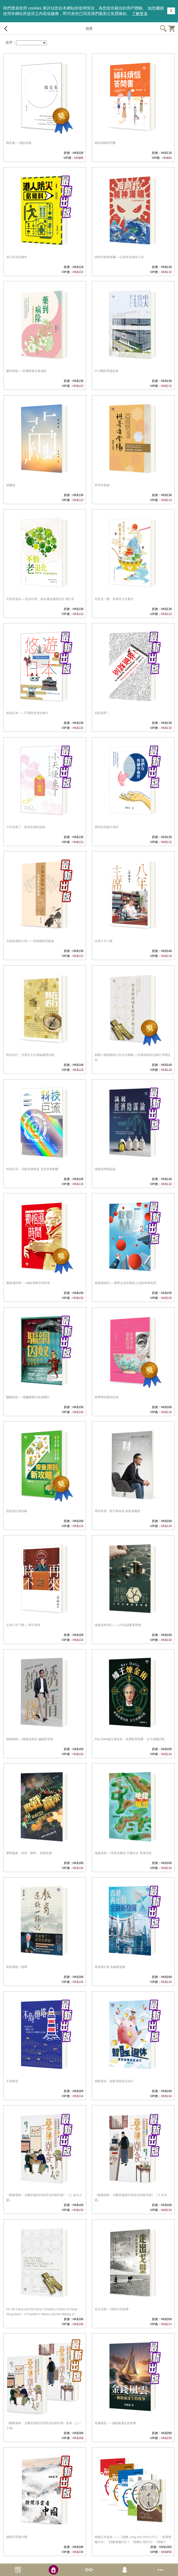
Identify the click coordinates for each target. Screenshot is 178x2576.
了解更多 (140, 13)
